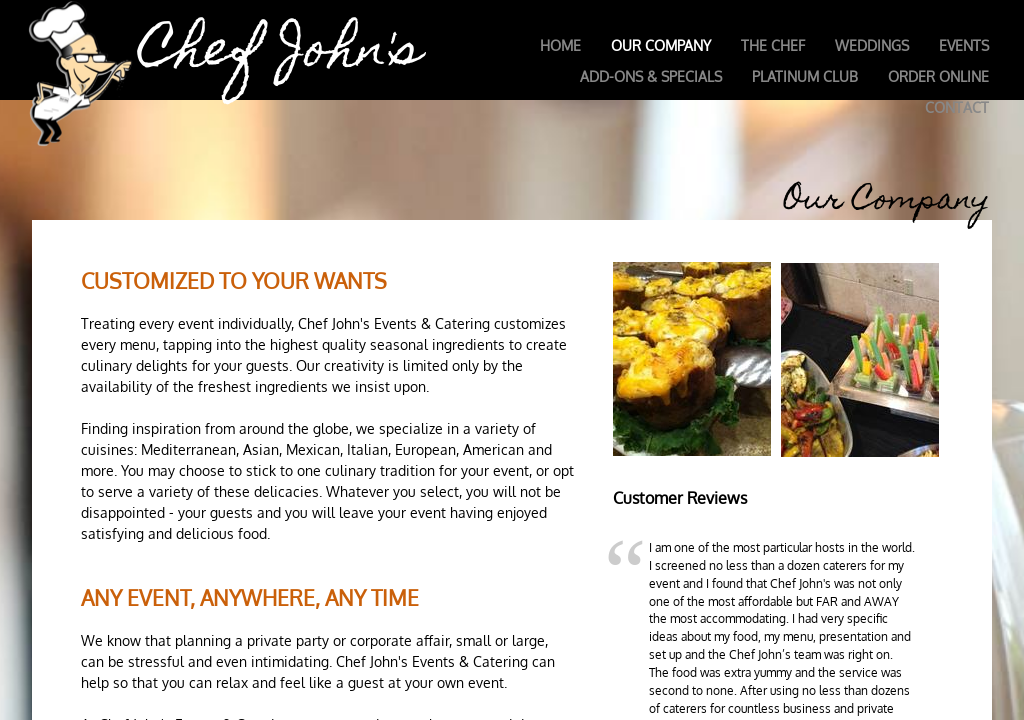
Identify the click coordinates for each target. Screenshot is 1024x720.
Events (964, 45)
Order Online (938, 76)
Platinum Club (805, 76)
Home (560, 45)
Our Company (661, 45)
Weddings (872, 45)
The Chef (773, 45)
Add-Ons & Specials (651, 76)
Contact (957, 107)
